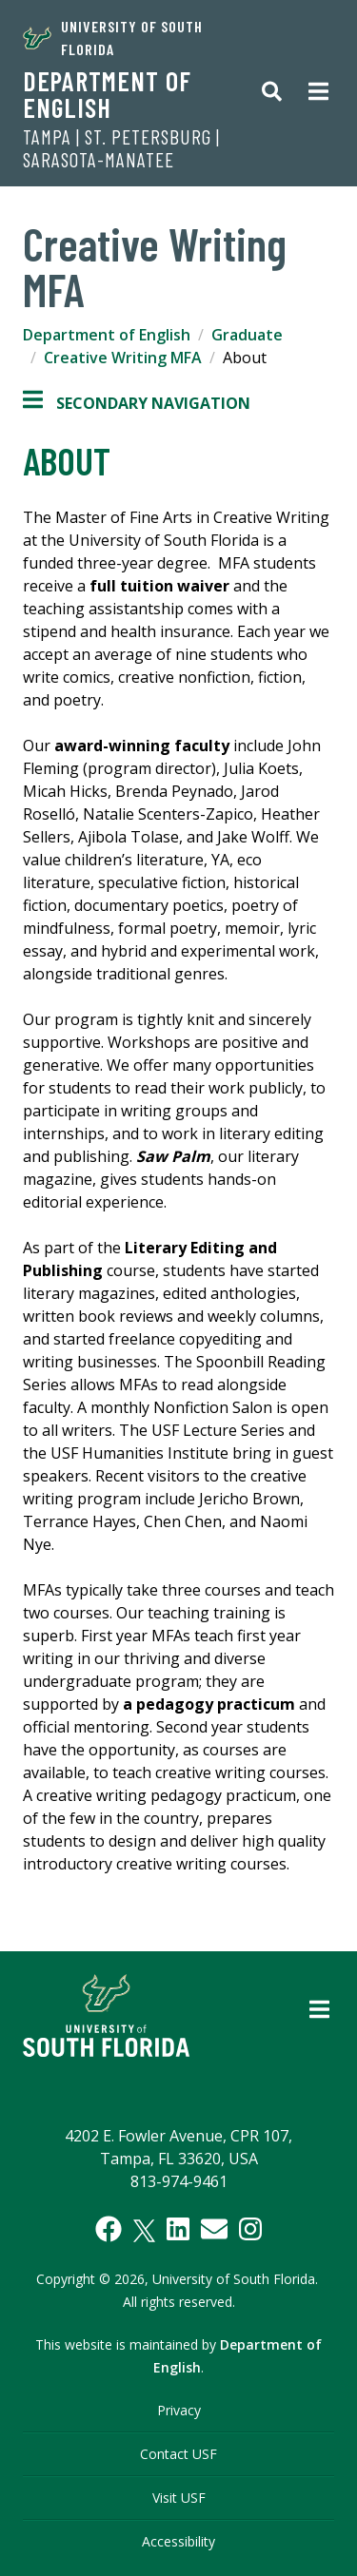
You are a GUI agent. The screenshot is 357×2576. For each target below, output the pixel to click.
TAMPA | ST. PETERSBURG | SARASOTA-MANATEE (121, 148)
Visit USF (179, 2498)
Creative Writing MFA (123, 357)
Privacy (179, 2410)
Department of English (107, 94)
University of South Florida (113, 37)
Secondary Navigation (136, 403)
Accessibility (178, 2541)
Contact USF (178, 2454)
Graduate (247, 334)
